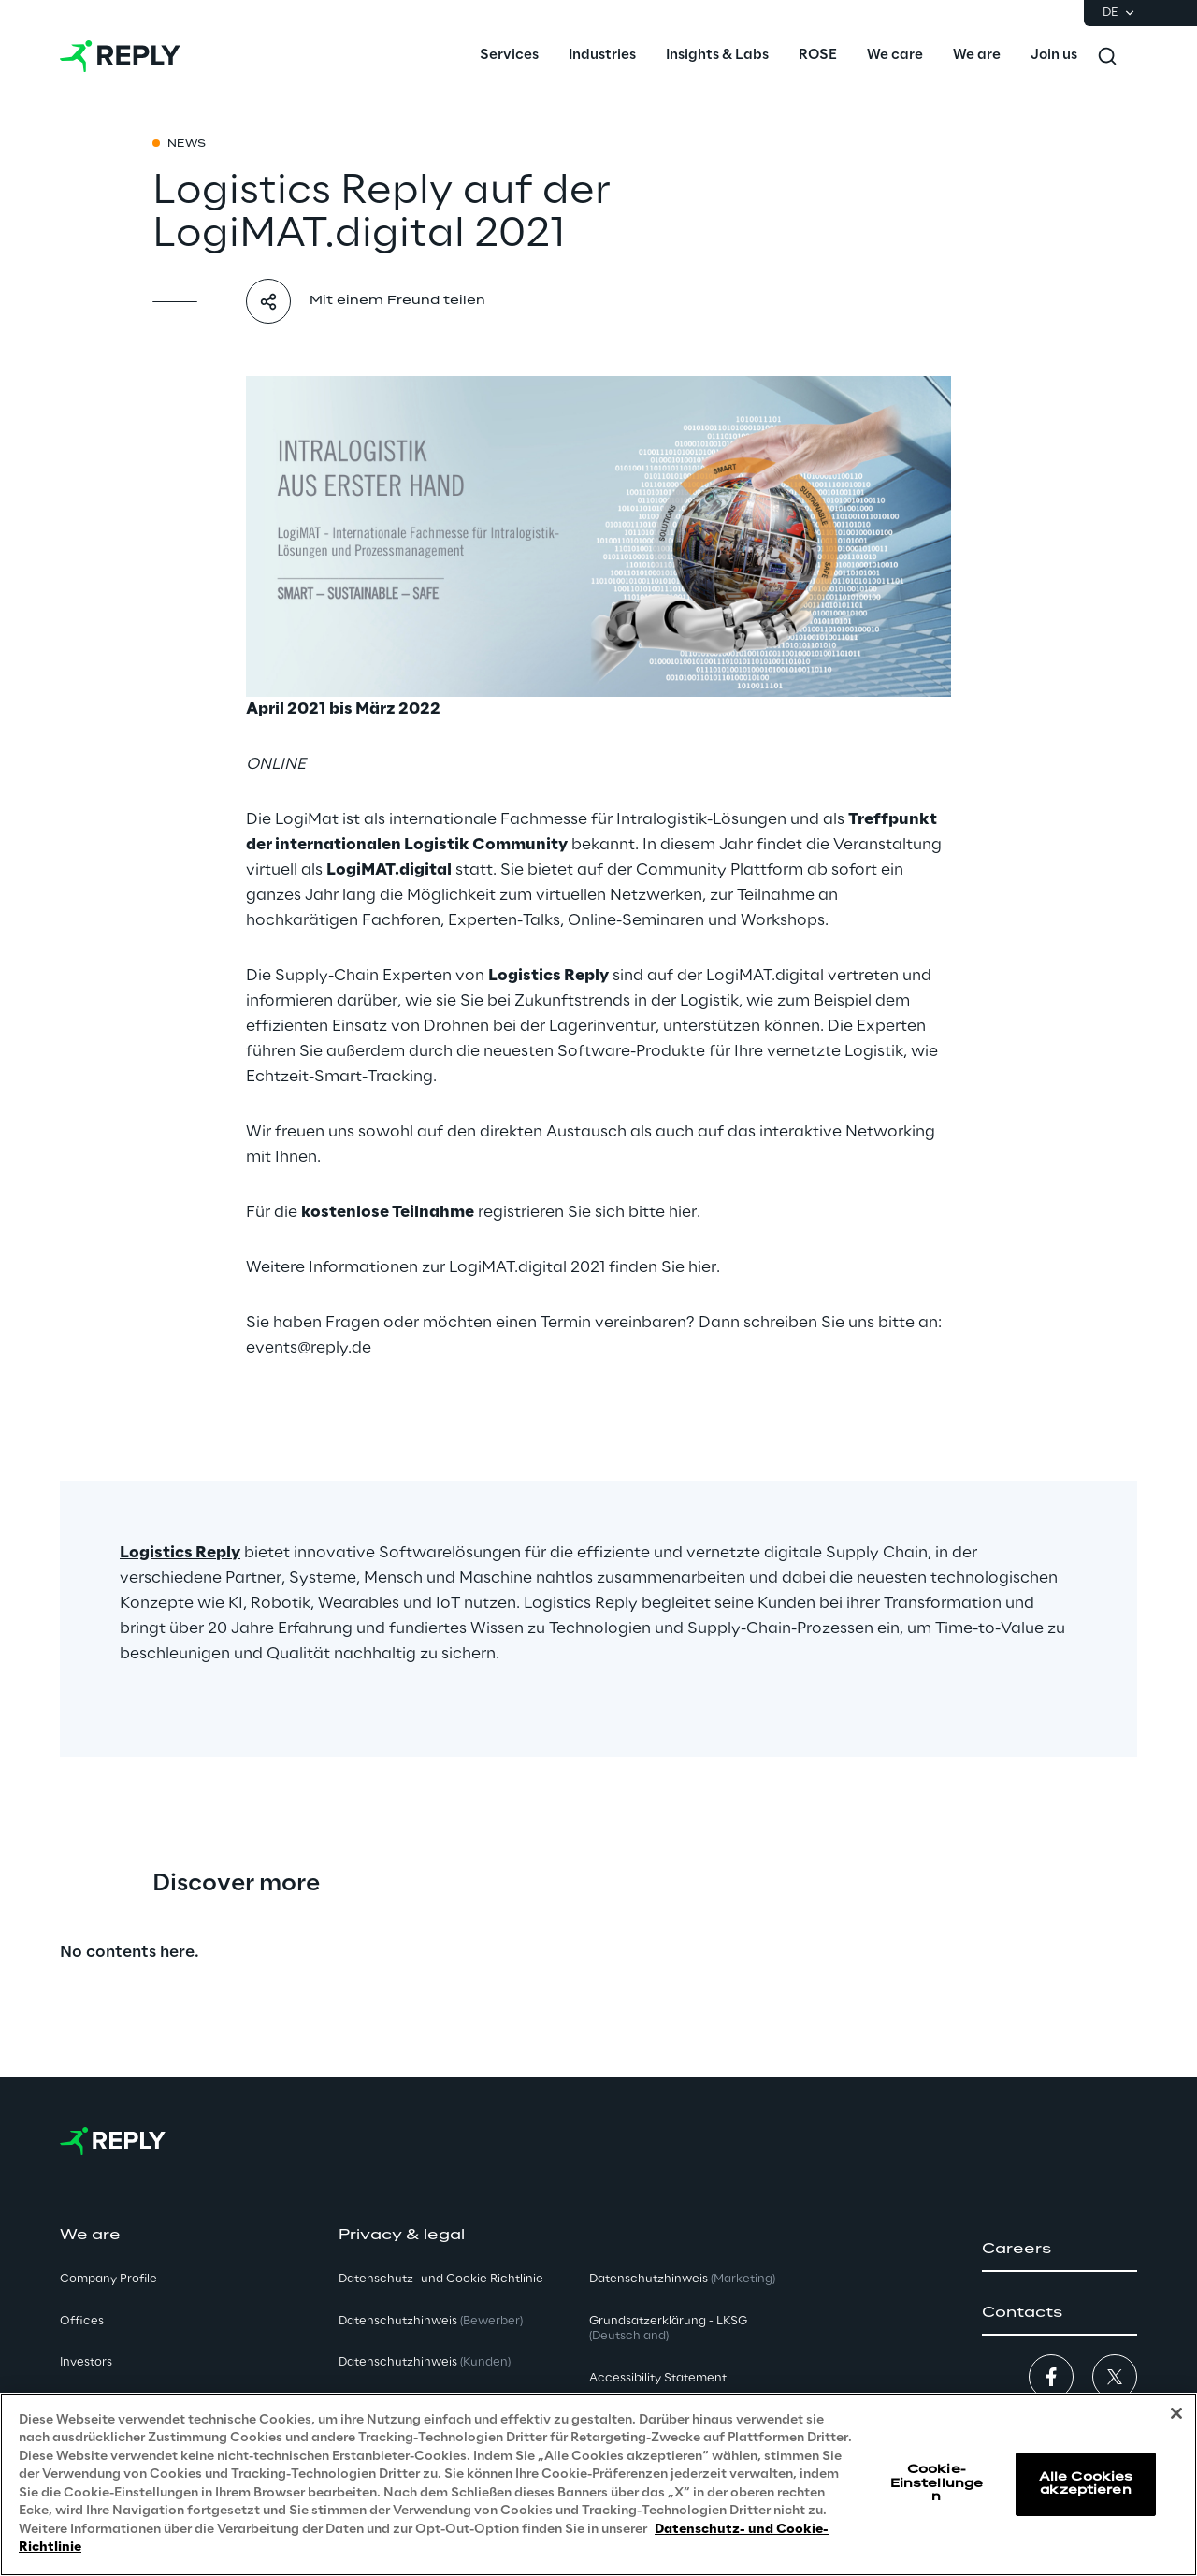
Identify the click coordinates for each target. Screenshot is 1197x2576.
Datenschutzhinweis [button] (431, 2321)
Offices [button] (82, 2321)
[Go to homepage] (120, 56)
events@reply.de (308, 1347)
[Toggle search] (1107, 56)
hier (683, 1212)
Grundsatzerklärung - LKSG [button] (668, 2329)
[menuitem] (509, 56)
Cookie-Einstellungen (936, 2484)
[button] (1059, 2249)
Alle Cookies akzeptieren (1085, 2483)
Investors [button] (86, 2362)
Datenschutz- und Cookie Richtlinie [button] (441, 2279)
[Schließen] (1176, 2414)
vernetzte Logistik (835, 1051)
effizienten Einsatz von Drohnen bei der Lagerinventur (451, 1026)
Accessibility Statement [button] (658, 2378)
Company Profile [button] (108, 2279)
